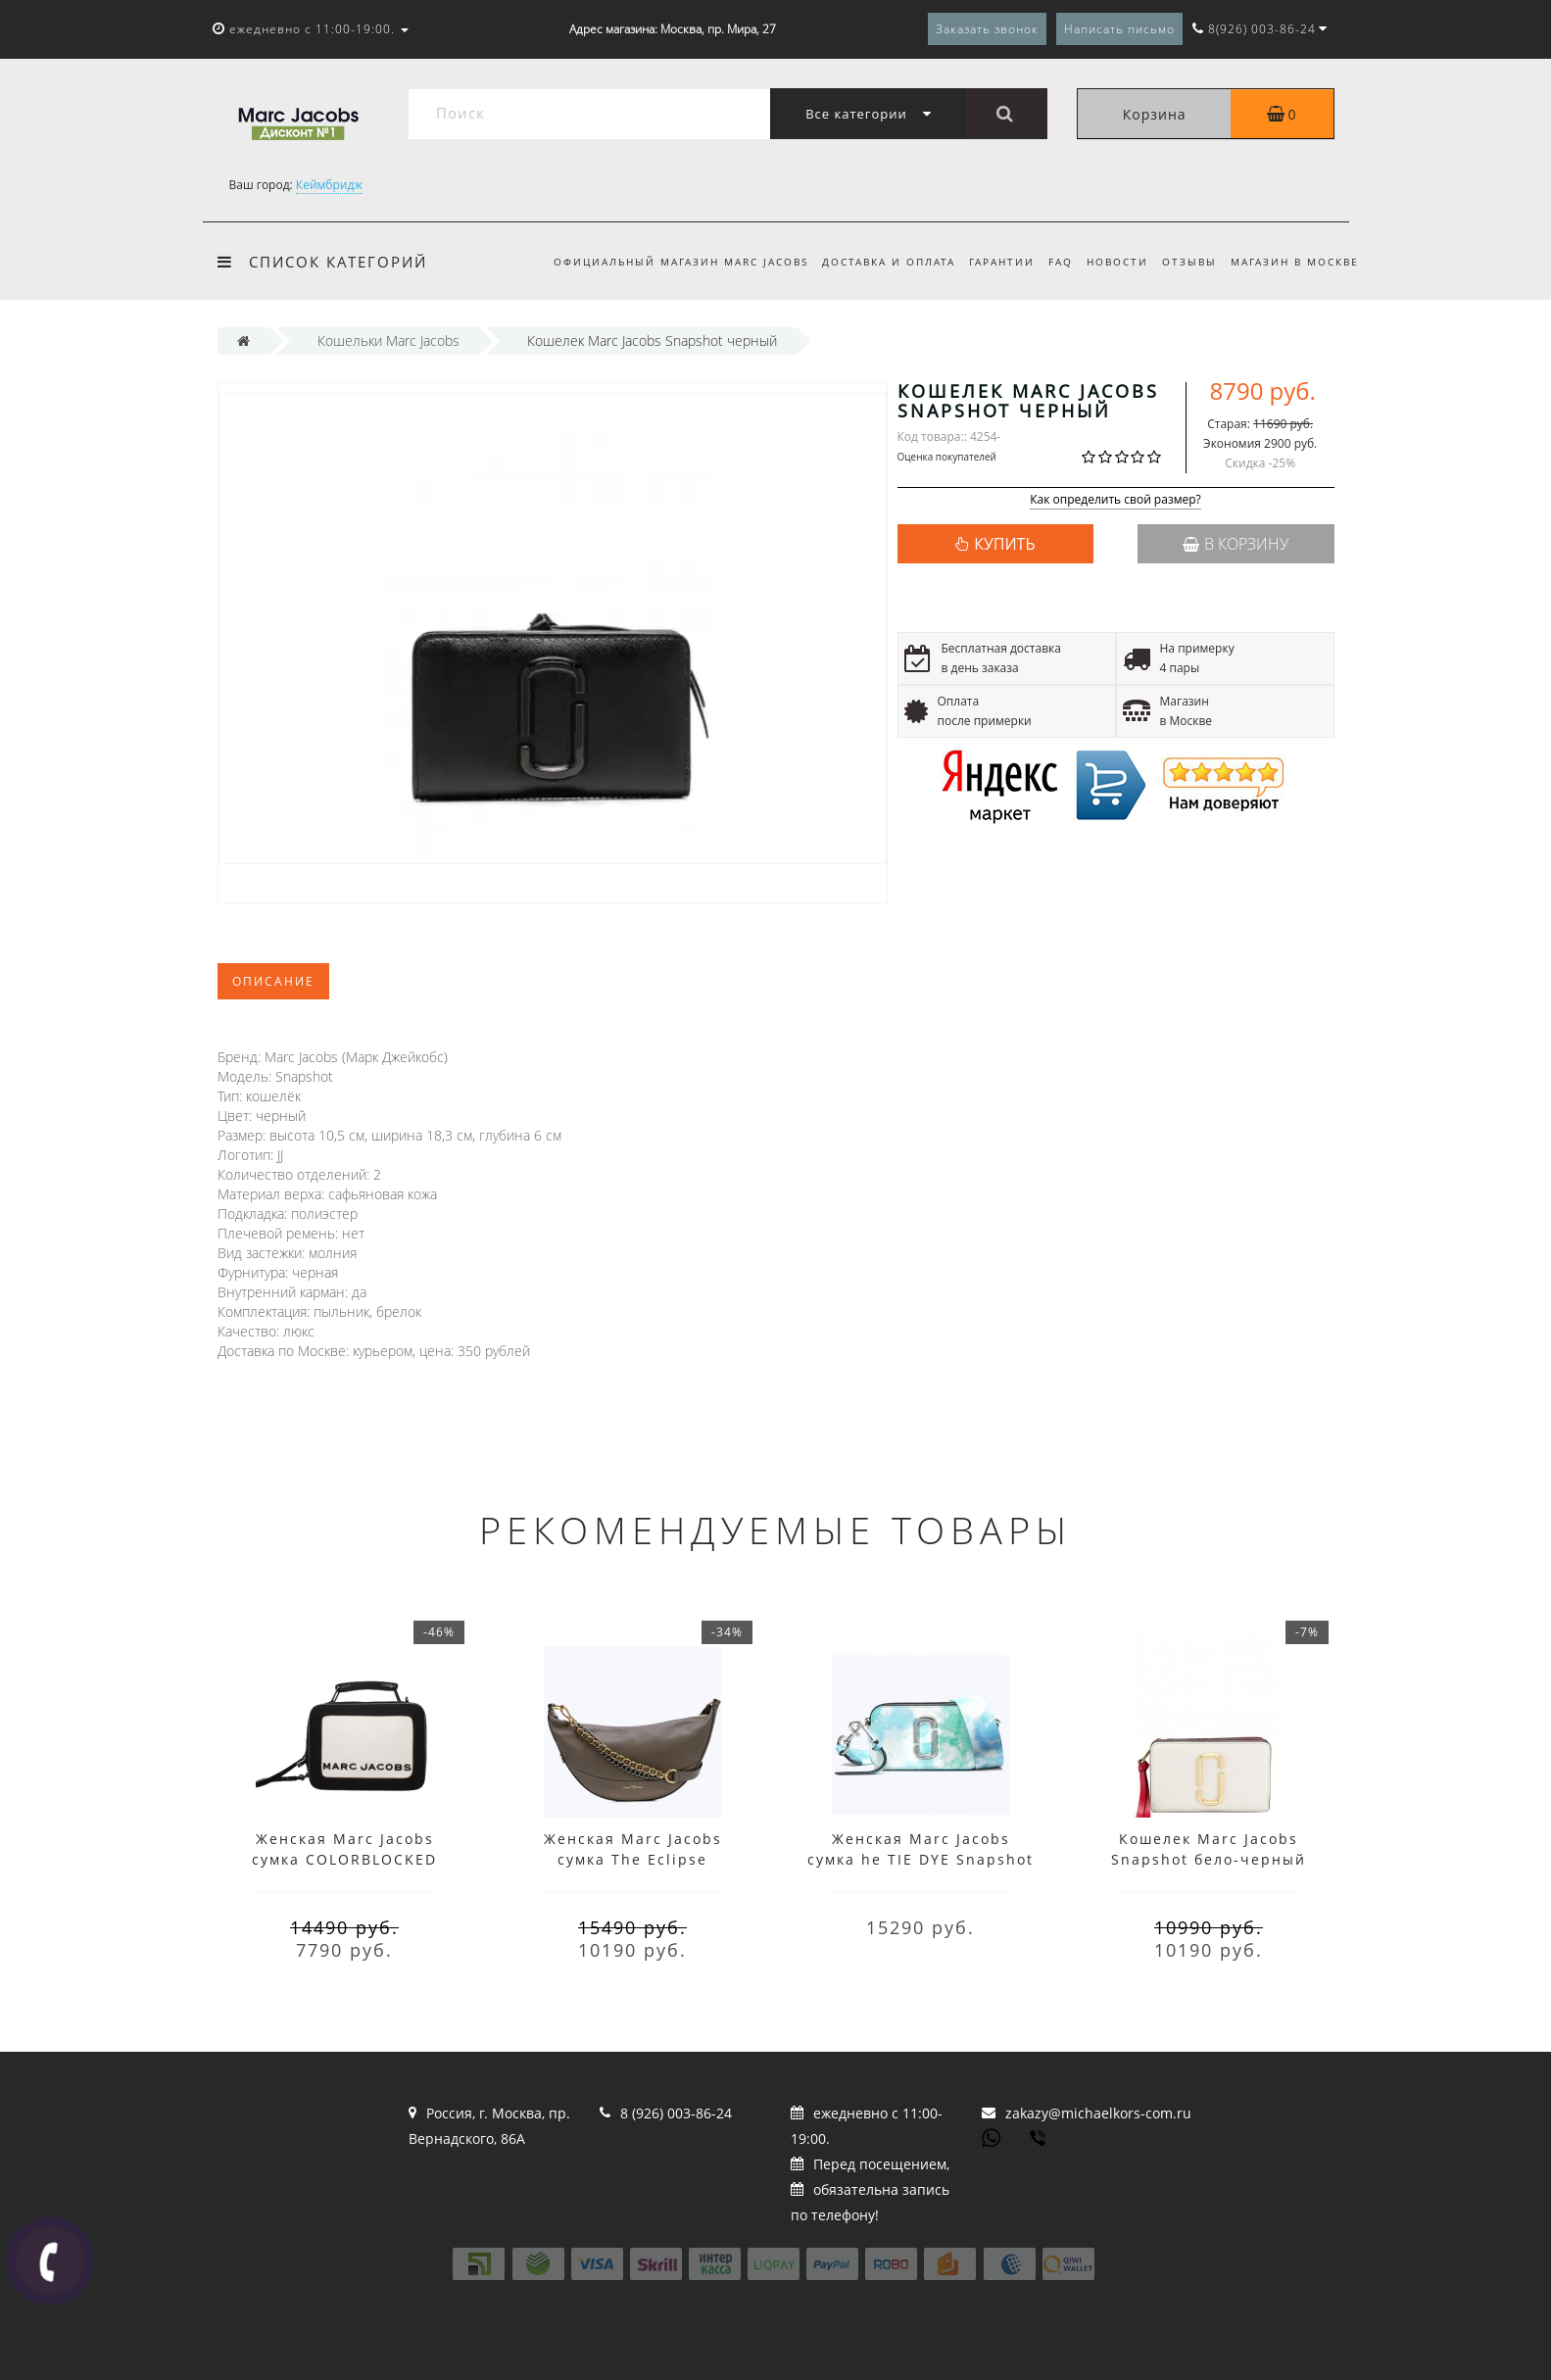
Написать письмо (1119, 29)
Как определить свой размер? (1115, 500)
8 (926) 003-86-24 (676, 2113)
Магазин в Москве (1295, 261)
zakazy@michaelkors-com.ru (1098, 2113)
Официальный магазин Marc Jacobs (662, 261)
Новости (1111, 261)
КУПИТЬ (1004, 544)
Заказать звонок (987, 29)
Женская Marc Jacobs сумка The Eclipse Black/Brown (633, 1859)
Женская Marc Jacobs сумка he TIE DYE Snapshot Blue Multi (920, 1859)
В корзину (1235, 544)
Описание (273, 981)
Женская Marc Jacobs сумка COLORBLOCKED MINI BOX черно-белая (345, 1859)
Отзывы (1186, 261)
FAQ (1052, 261)
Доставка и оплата (873, 261)
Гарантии (990, 261)
